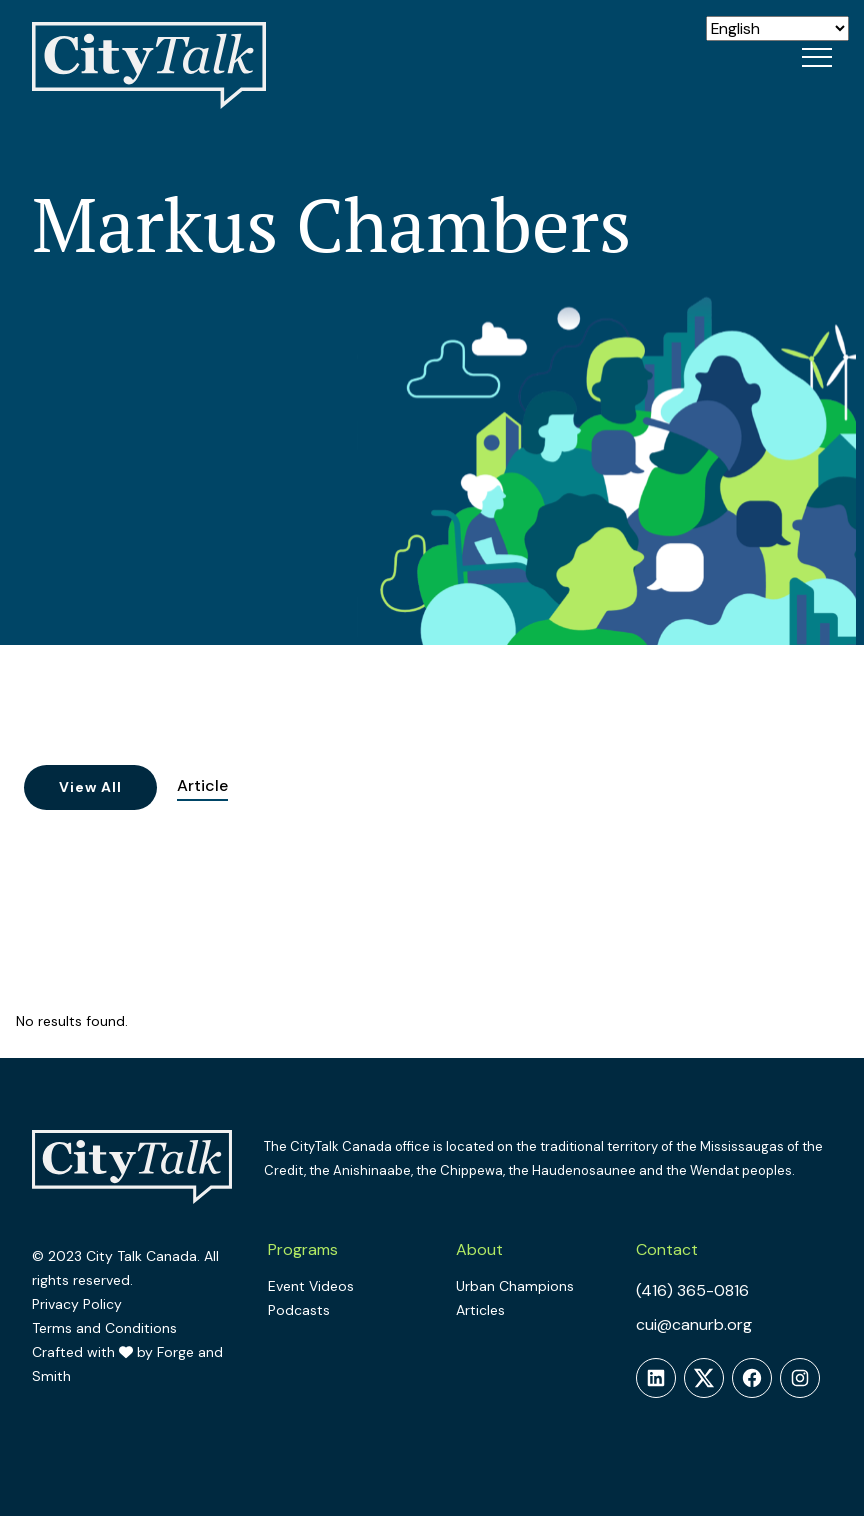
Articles (480, 1310)
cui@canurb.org (694, 1324)
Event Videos (311, 1286)
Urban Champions (515, 1286)
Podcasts (299, 1310)
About (479, 1249)
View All (90, 787)
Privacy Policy (77, 1304)
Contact (667, 1249)
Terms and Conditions (104, 1328)
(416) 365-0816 (692, 1290)
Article (202, 785)
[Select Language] (777, 28)
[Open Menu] (817, 57)
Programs (303, 1249)
